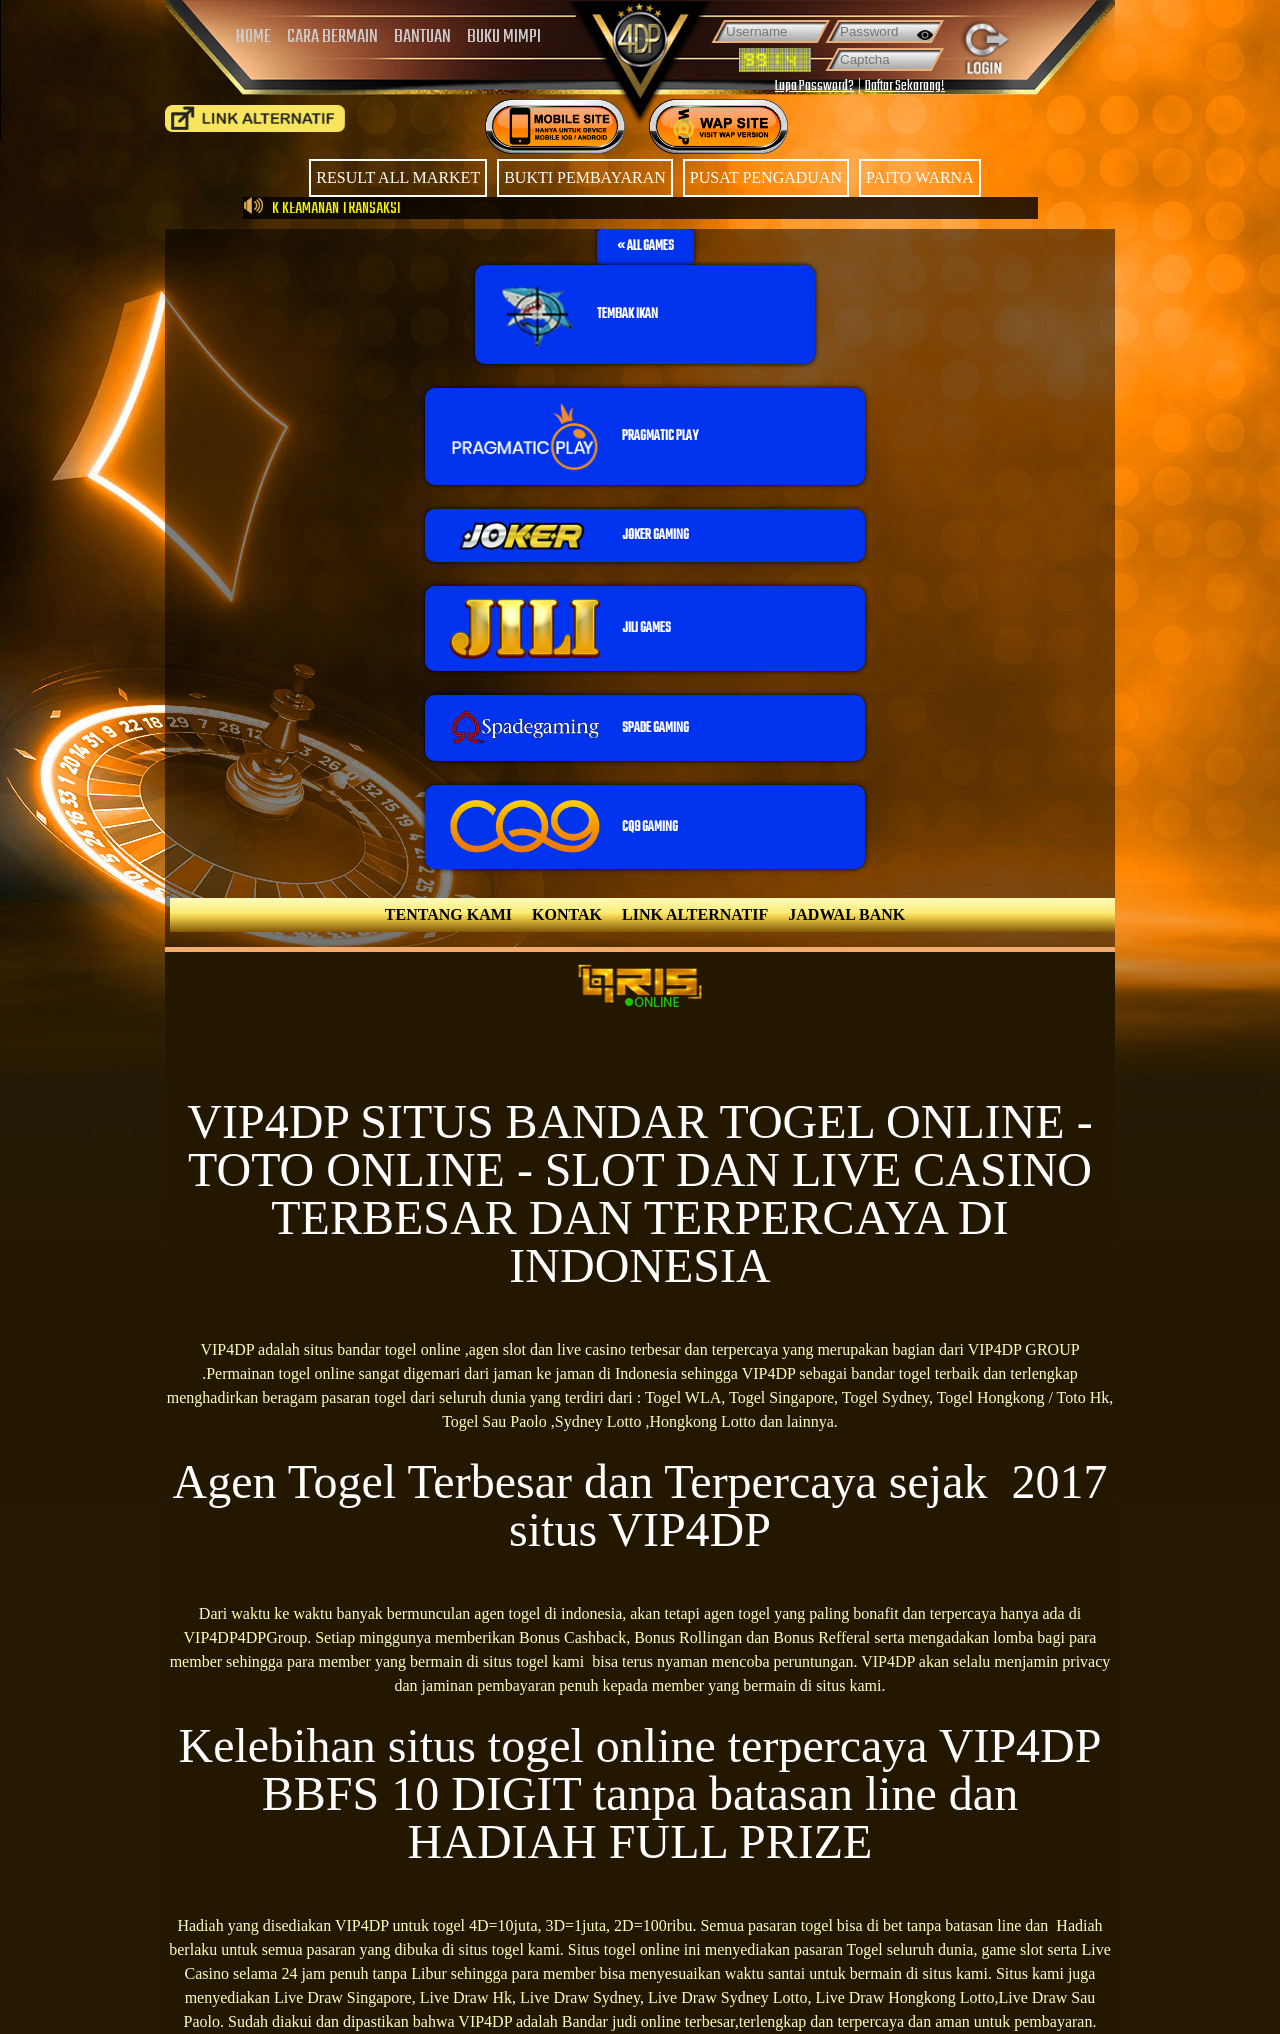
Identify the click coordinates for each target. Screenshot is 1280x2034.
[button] (645, 247)
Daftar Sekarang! (905, 86)
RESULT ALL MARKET (398, 177)
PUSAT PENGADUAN (766, 177)
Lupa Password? (814, 86)
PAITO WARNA (920, 177)
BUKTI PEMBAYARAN (585, 177)
